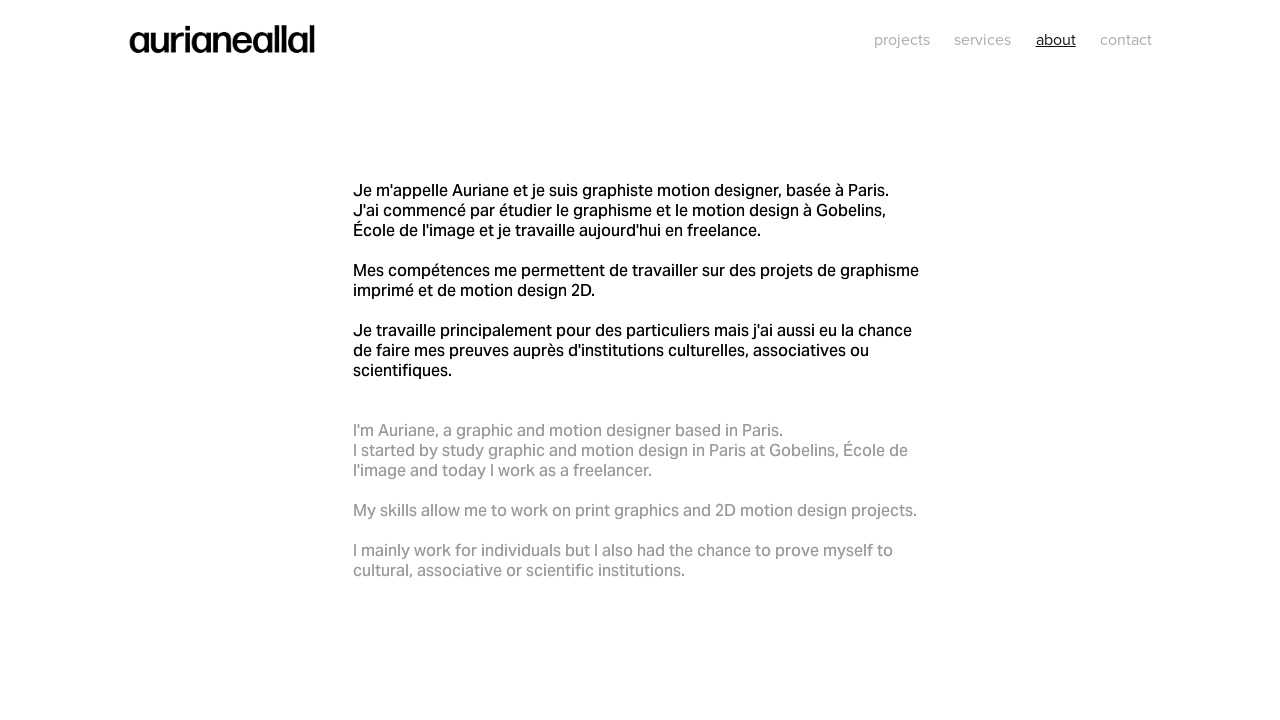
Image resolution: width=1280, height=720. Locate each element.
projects (902, 39)
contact (1126, 39)
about (1056, 39)
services (982, 39)
